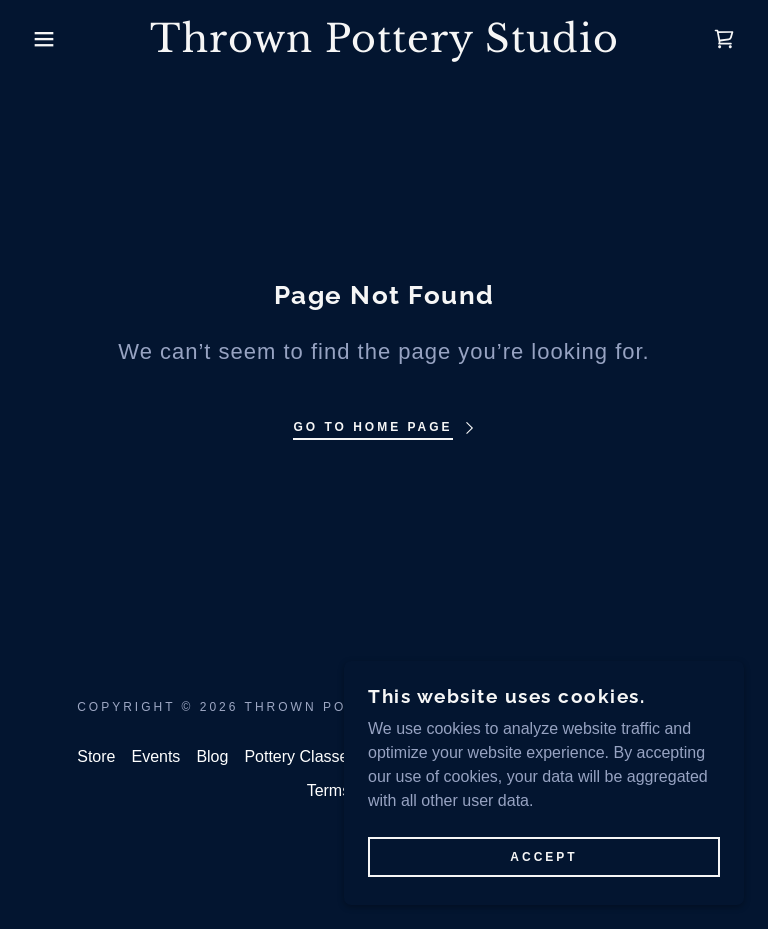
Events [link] (155, 756)
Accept (543, 857)
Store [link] (96, 756)
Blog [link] (212, 756)
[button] (38, 39)
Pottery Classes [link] (300, 756)
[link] (384, 46)
